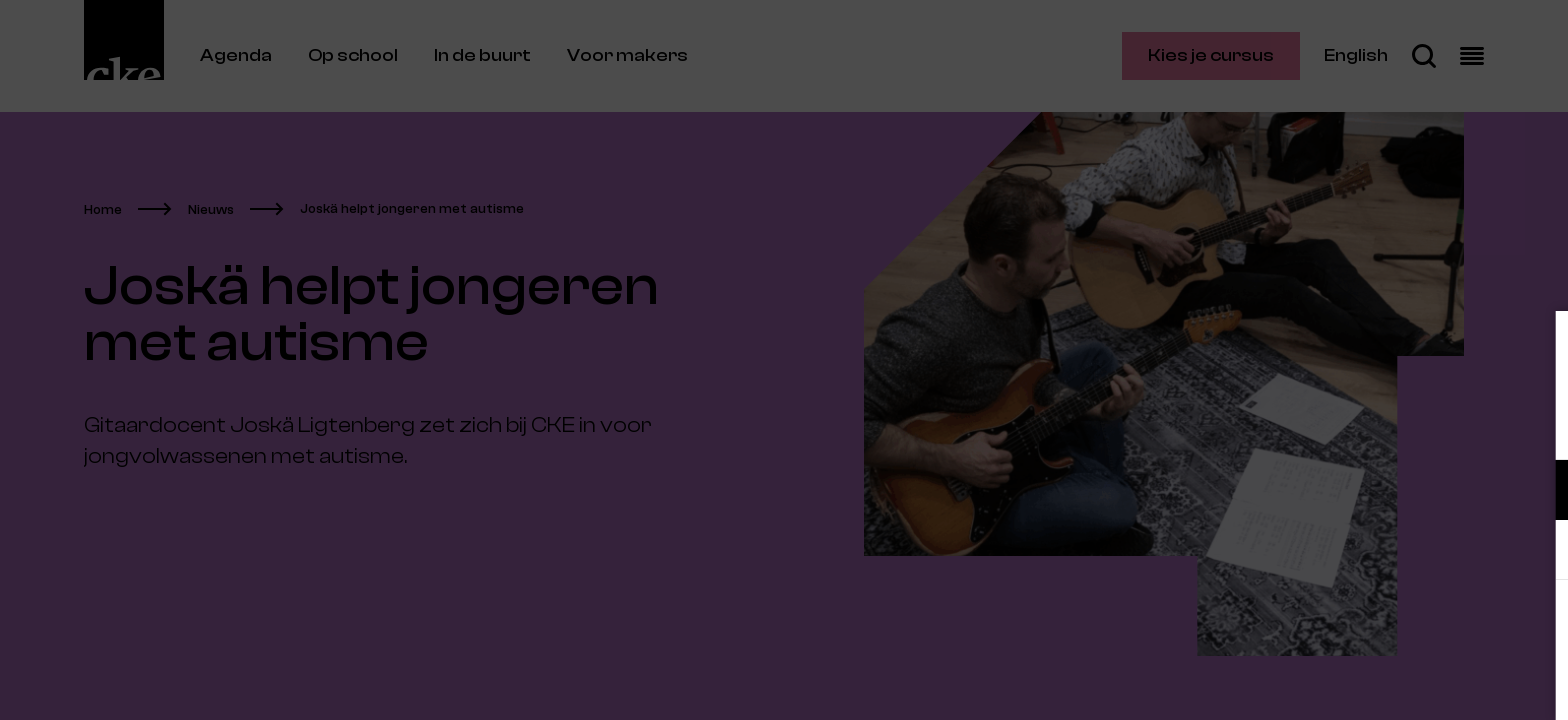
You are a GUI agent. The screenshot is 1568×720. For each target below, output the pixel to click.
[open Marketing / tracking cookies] (1536, 552)
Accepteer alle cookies (1398, 624)
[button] (1378, 489)
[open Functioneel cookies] (1536, 492)
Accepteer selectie (1398, 682)
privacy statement (1318, 424)
